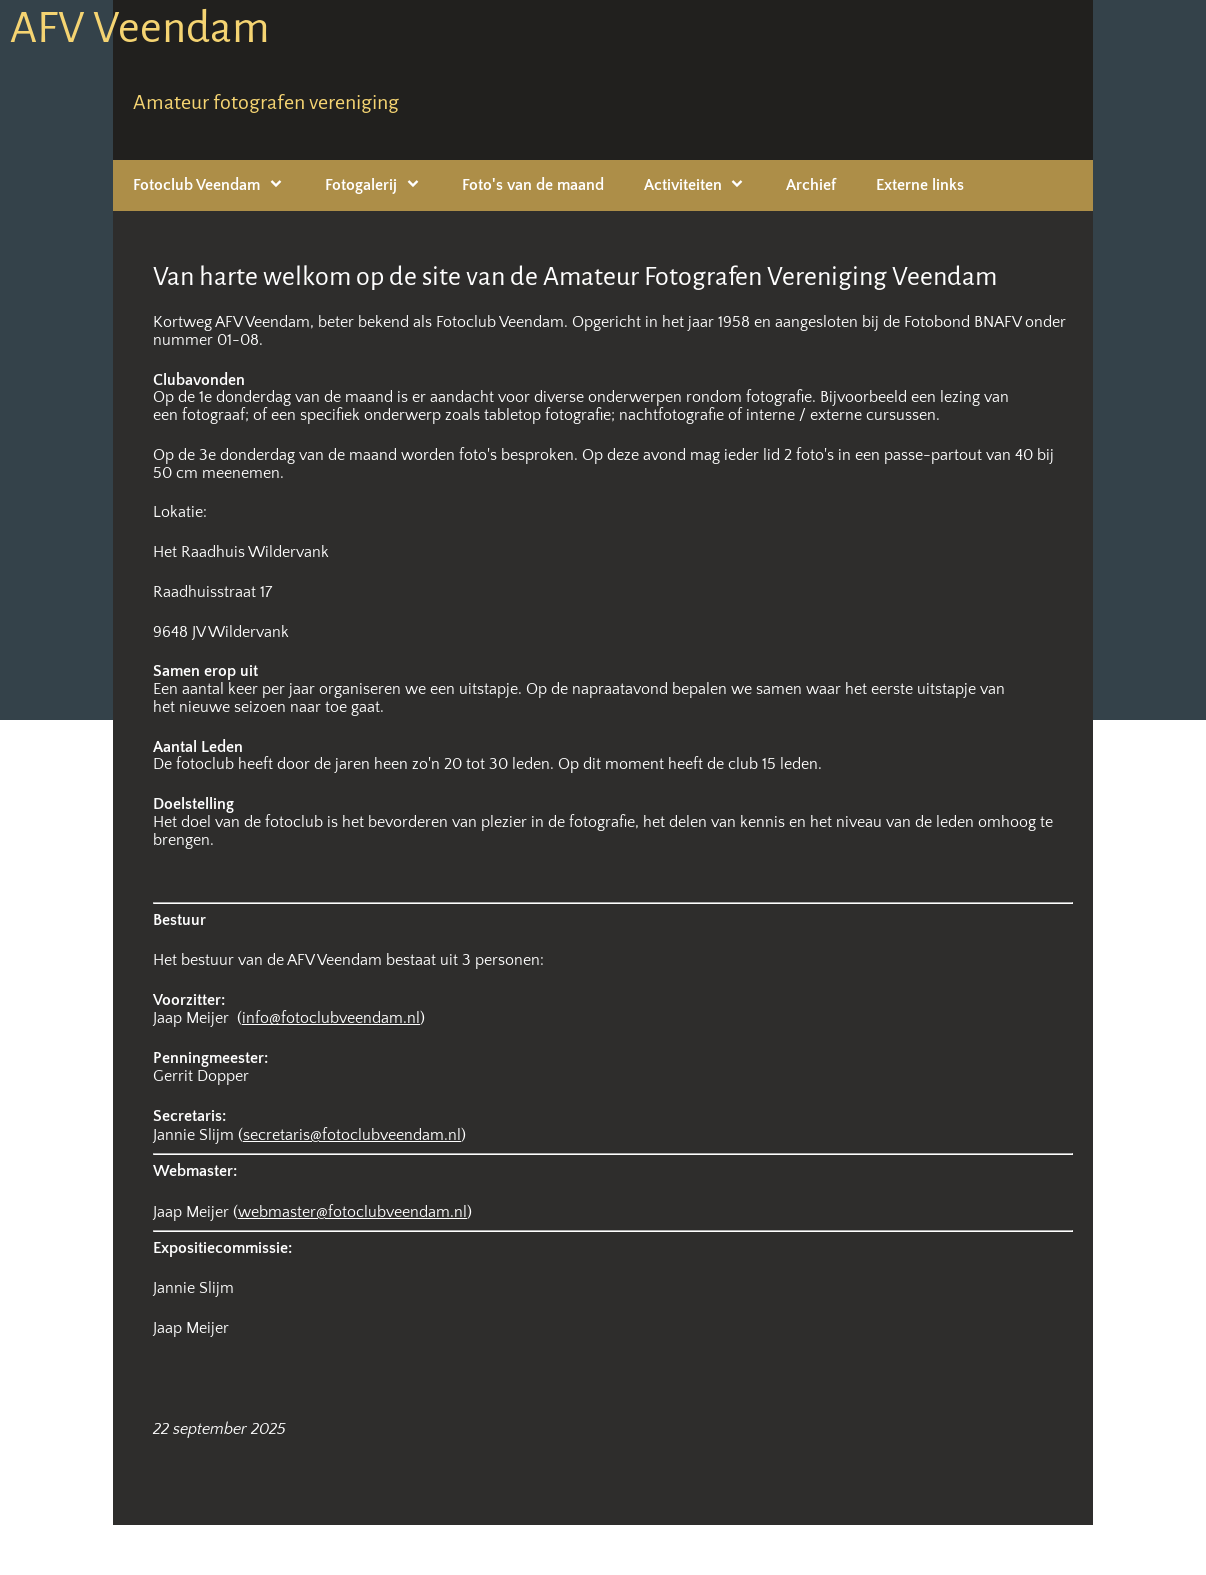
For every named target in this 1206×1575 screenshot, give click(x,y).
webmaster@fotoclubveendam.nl (352, 1212)
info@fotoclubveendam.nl (331, 1018)
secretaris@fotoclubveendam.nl (352, 1135)
